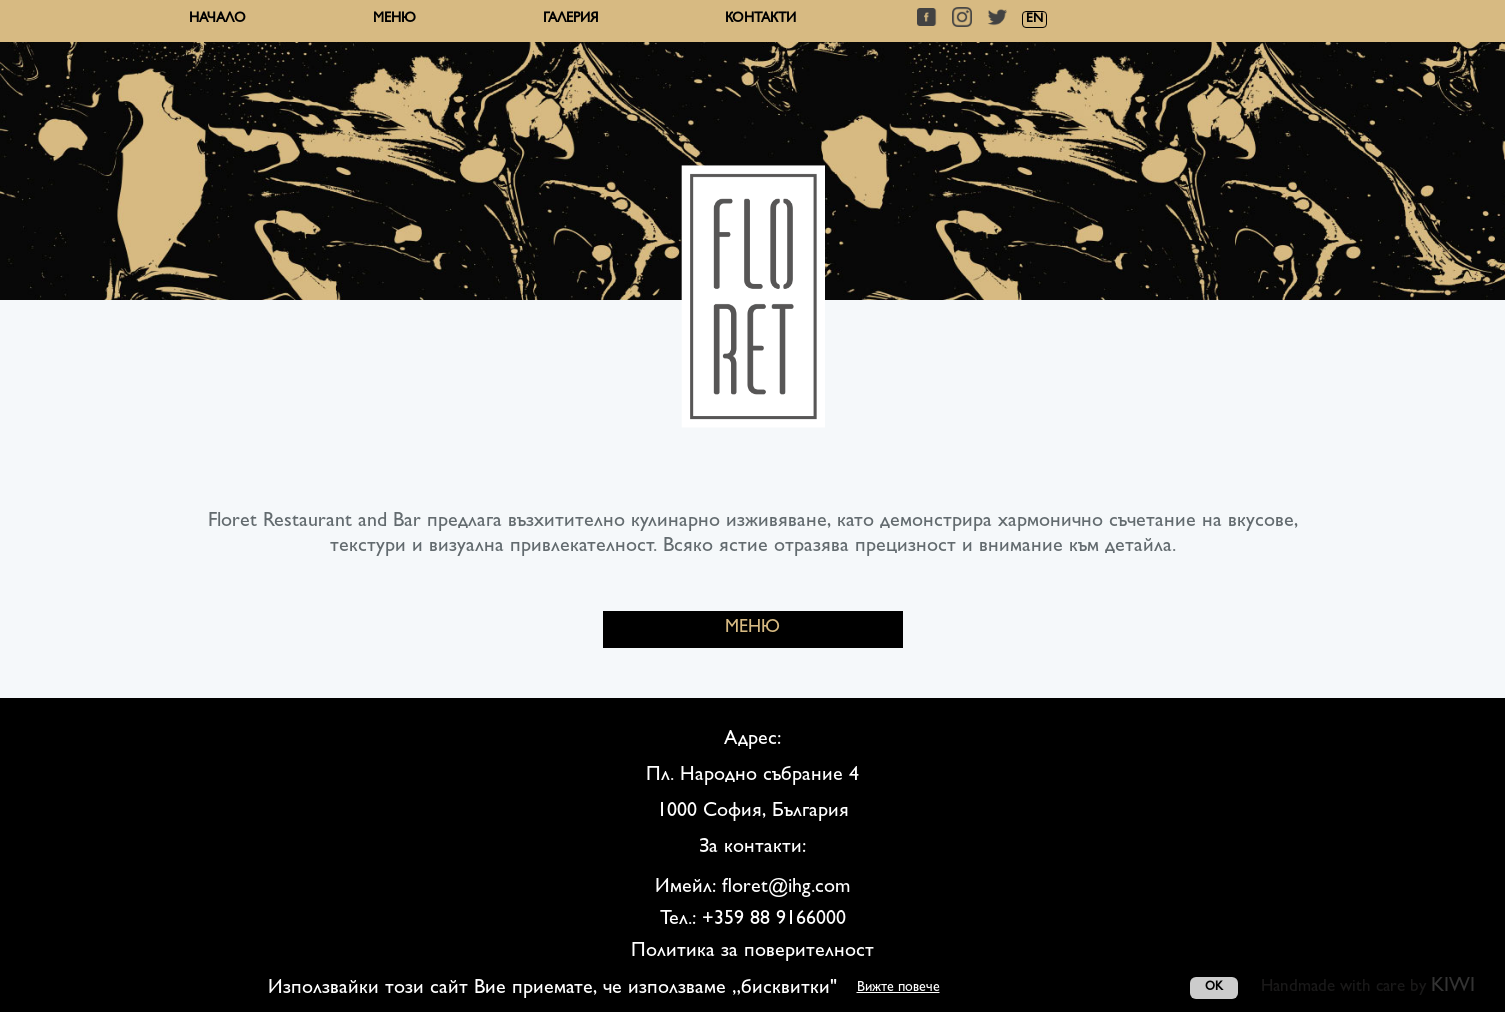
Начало (217, 19)
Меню (394, 19)
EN (1034, 19)
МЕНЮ (752, 629)
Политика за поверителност (752, 952)
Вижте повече (898, 988)
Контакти (760, 19)
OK (1214, 988)
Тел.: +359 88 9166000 (753, 920)
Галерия (570, 19)
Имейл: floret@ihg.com (752, 888)
